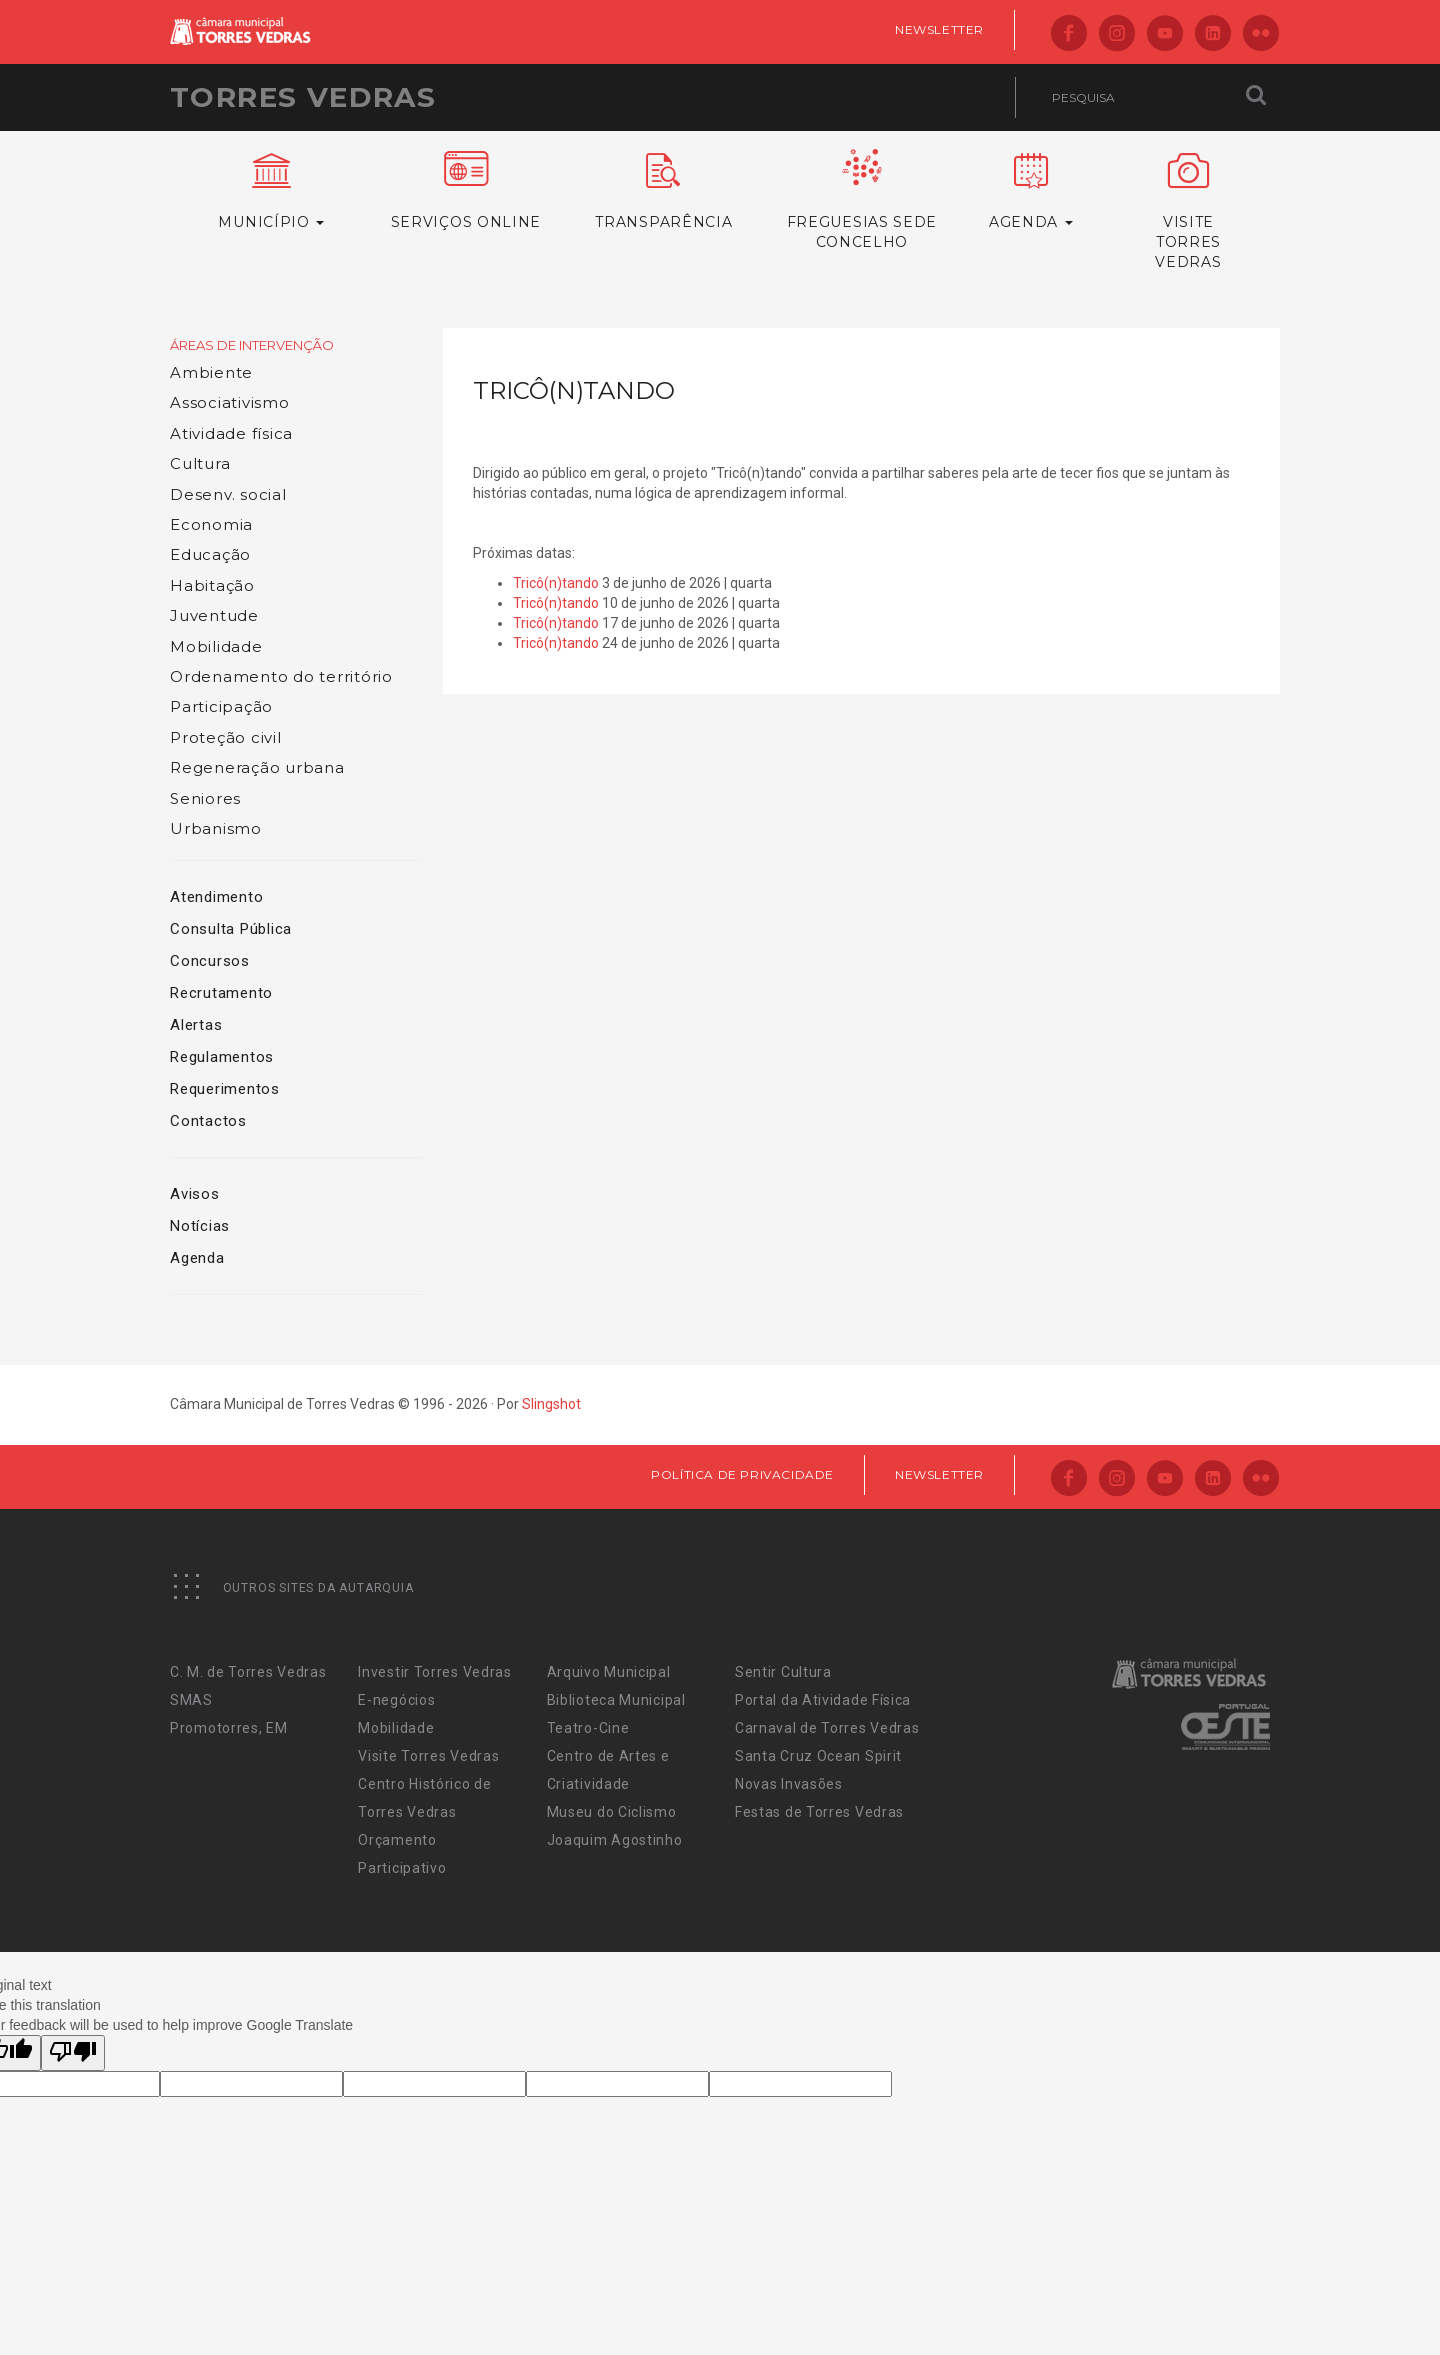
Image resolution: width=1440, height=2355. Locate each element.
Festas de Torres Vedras (819, 1812)
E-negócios (396, 1700)
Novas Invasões (789, 1784)
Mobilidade (216, 646)
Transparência (664, 192)
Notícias (200, 1226)
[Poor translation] (73, 2053)
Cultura (200, 463)
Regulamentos (222, 1057)
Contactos (208, 1121)
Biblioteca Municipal (616, 1700)
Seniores (205, 798)
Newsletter (939, 29)
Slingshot (551, 1404)
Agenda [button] (1031, 192)
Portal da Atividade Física (823, 1700)
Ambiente (211, 372)
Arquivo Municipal (609, 1672)
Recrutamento (221, 993)
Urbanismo (216, 828)
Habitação (212, 585)
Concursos (210, 961)
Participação (221, 706)
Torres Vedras (303, 97)
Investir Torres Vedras (434, 1672)
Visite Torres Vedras (428, 1756)
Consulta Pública (231, 929)
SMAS (191, 1700)
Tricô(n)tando (556, 583)
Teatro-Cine (588, 1728)
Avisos (195, 1194)
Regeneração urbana (257, 767)
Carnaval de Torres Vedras (827, 1728)
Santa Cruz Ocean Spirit (818, 1756)
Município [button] (271, 192)
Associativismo (230, 402)
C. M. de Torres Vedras (248, 1672)
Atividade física (231, 433)
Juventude (214, 615)
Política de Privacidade (742, 1474)
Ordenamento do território (281, 676)
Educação (210, 554)
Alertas (196, 1025)
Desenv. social (228, 494)
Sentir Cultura (783, 1672)
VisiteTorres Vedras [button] (1188, 212)
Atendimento (216, 897)
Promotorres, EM (229, 1728)
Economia (211, 524)
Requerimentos (225, 1089)
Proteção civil (226, 737)
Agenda (197, 1258)
